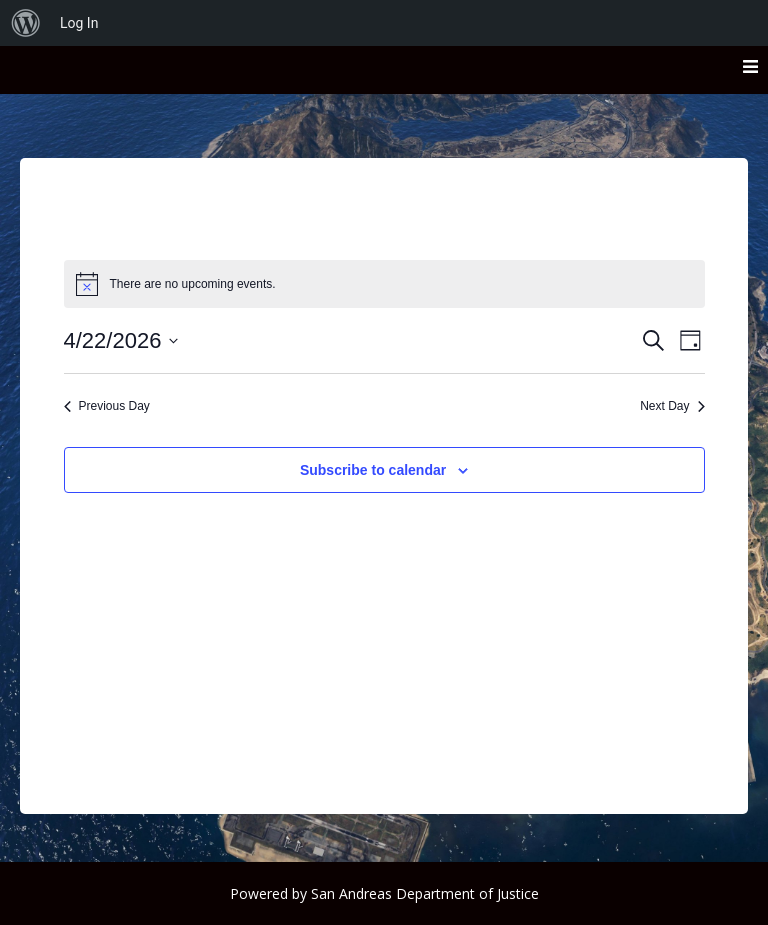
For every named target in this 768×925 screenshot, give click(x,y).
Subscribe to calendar (373, 470)
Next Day (672, 406)
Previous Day (107, 406)
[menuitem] (26, 23)
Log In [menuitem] (79, 23)
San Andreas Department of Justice (425, 893)
